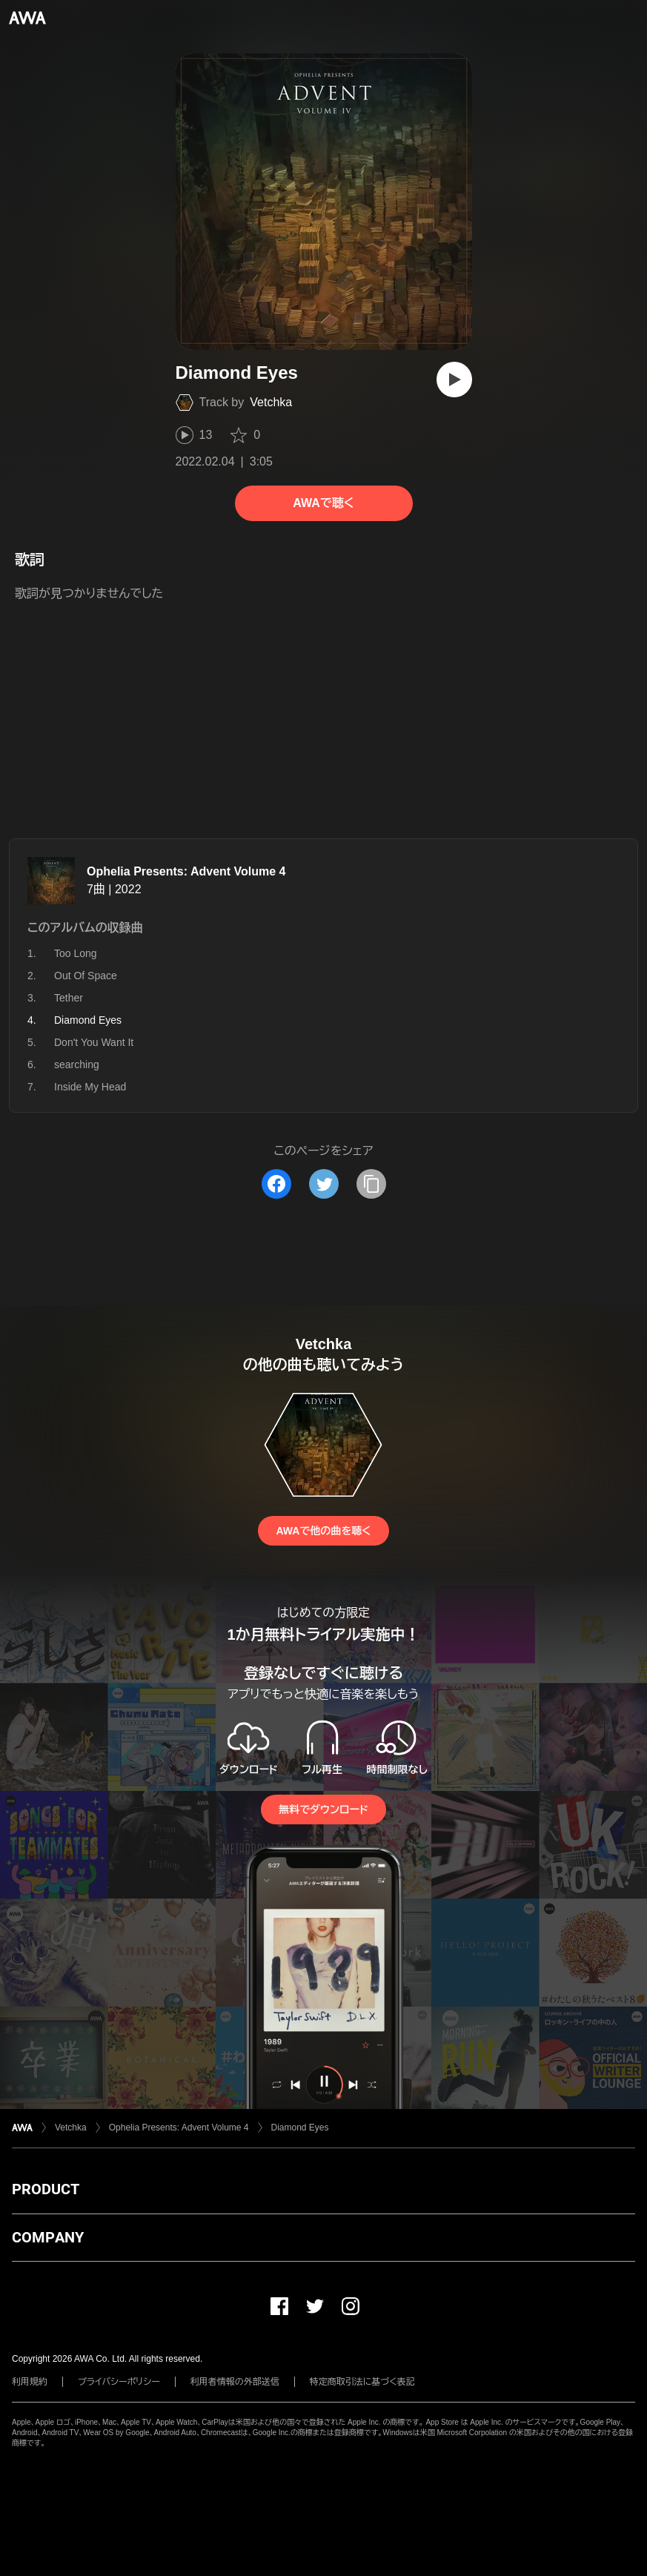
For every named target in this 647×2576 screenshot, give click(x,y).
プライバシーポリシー (119, 2382)
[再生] (454, 379)
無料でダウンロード (323, 1809)
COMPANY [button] (48, 2237)
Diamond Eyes (300, 2127)
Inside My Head (90, 1087)
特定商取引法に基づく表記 (362, 2382)
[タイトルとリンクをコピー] (371, 1184)
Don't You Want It (93, 1042)
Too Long (75, 953)
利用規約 (29, 2382)
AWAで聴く (323, 503)
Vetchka (271, 402)
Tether (68, 998)
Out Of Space (85, 975)
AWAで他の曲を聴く (323, 1531)
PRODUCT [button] (45, 2189)
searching (76, 1064)
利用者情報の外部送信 (234, 2382)
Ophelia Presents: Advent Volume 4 (186, 871)
